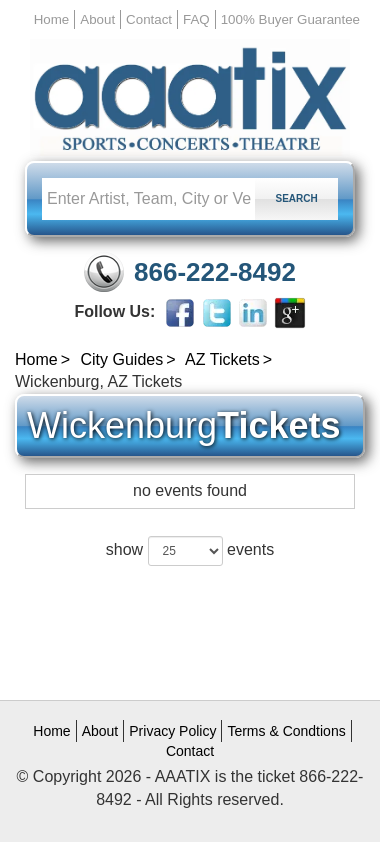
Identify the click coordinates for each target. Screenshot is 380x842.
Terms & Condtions (286, 731)
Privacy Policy (172, 731)
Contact (149, 19)
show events (190, 551)
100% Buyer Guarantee (290, 19)
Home (52, 19)
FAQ (196, 19)
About (97, 19)
